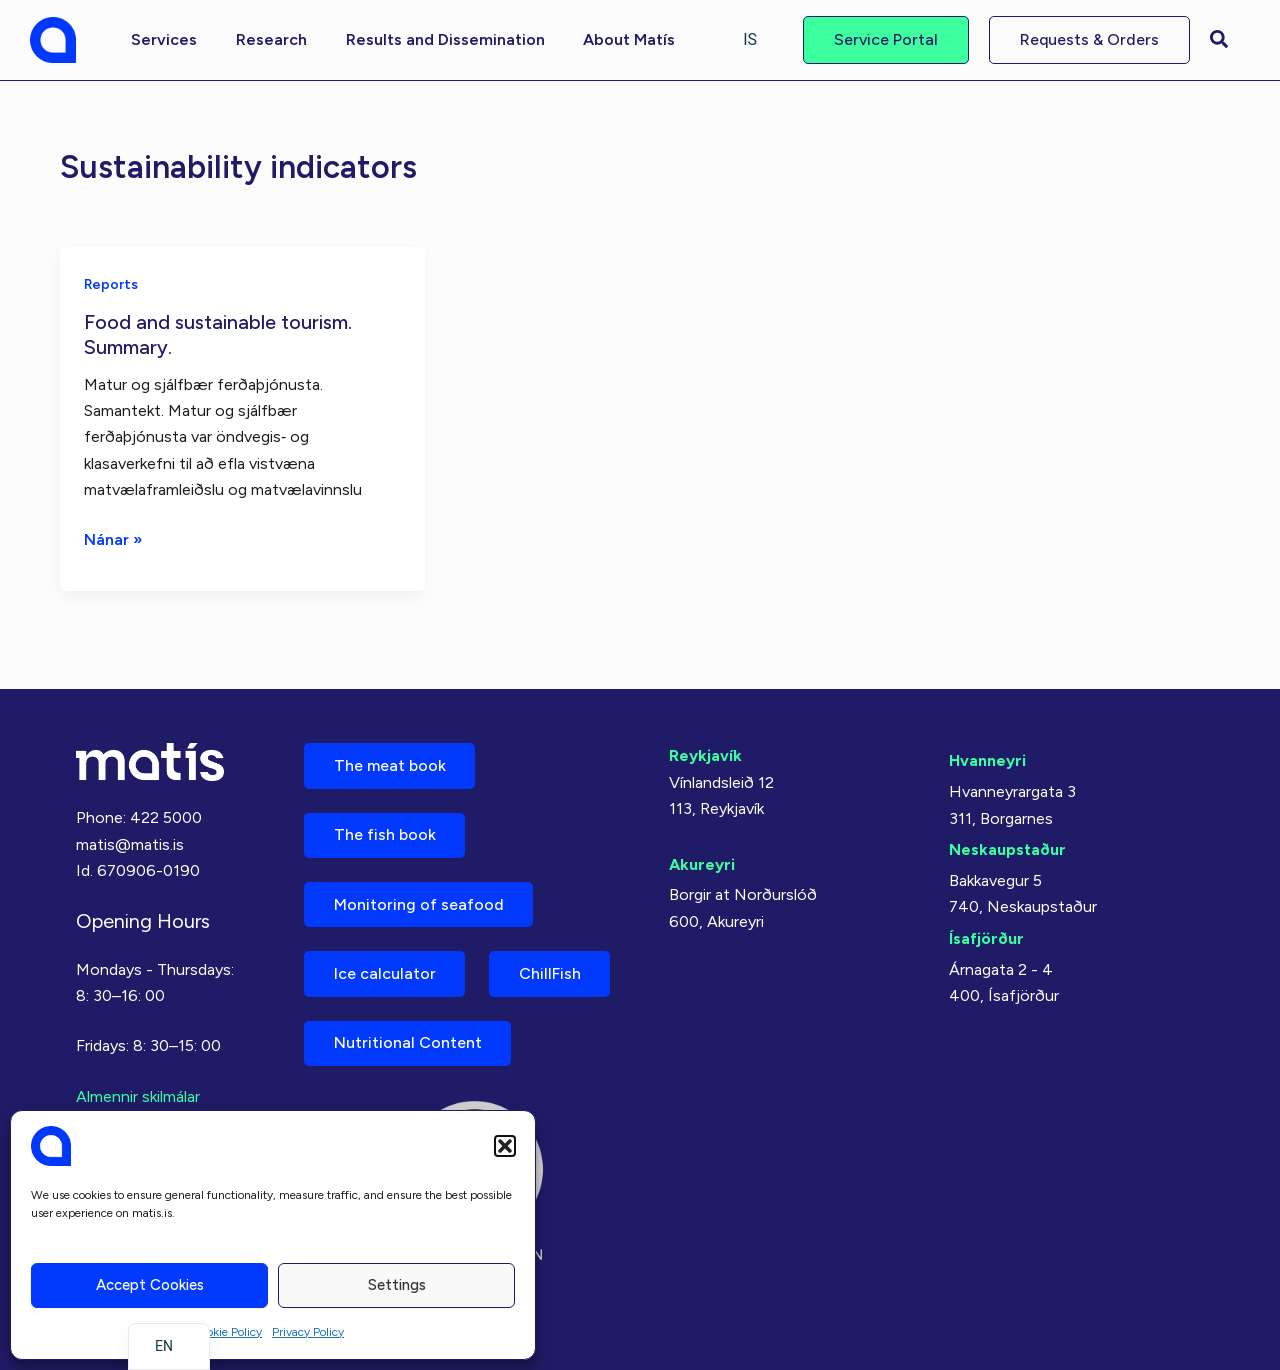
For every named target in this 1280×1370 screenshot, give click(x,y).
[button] (505, 1146)
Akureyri (702, 860)
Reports (111, 283)
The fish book (385, 832)
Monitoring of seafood (419, 902)
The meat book (390, 762)
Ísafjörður (986, 933)
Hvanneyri (987, 757)
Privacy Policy (308, 1332)
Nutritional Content (408, 1042)
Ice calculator (385, 972)
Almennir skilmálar (138, 1092)
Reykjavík (705, 752)
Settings (397, 1285)
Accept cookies (150, 1285)
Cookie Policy (227, 1332)
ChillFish (551, 972)
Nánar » (113, 539)
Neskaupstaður (1007, 845)
